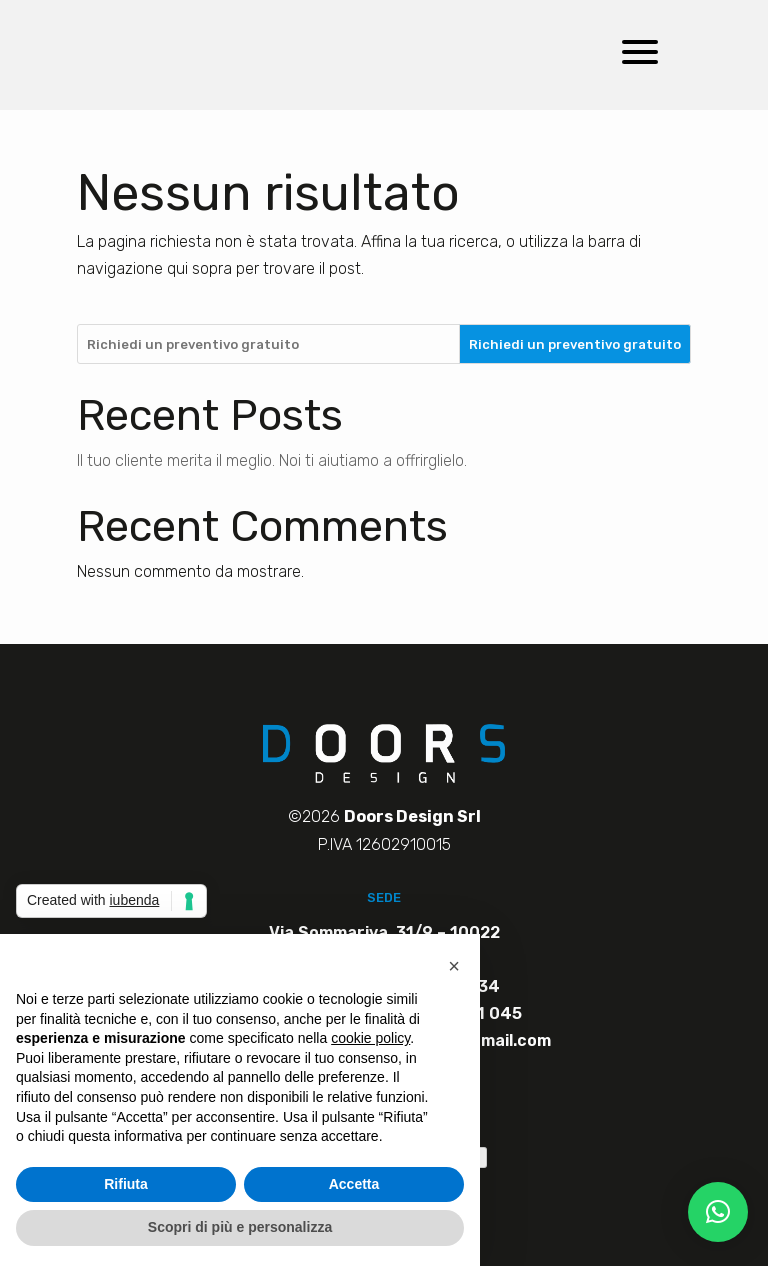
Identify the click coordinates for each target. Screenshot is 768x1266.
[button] (718, 1212)
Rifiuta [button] (126, 1184)
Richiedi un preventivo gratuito (575, 344)
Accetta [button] (354, 1184)
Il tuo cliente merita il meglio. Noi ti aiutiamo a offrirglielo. (272, 460)
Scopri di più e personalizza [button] (240, 1227)
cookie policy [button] (370, 1038)
